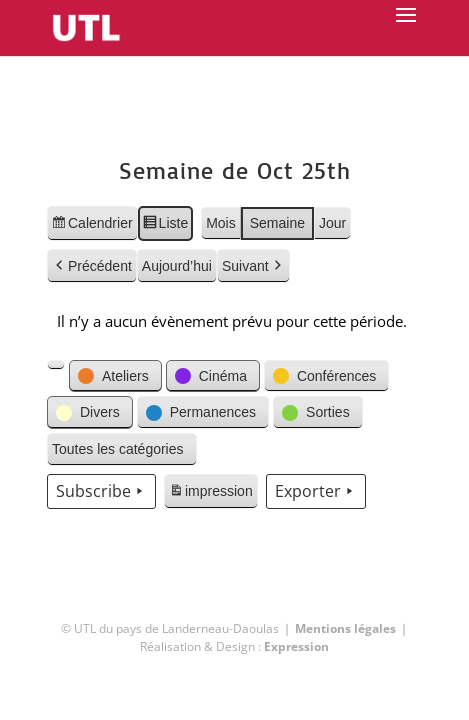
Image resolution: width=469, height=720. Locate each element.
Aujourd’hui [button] (177, 266)
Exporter (316, 492)
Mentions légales (345, 628)
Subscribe (101, 492)
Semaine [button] (277, 223)
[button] (56, 365)
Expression (296, 646)
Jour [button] (332, 223)
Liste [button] (165, 226)
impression (210, 494)
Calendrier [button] (92, 226)
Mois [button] (221, 223)
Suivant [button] (253, 266)
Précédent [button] (92, 266)
